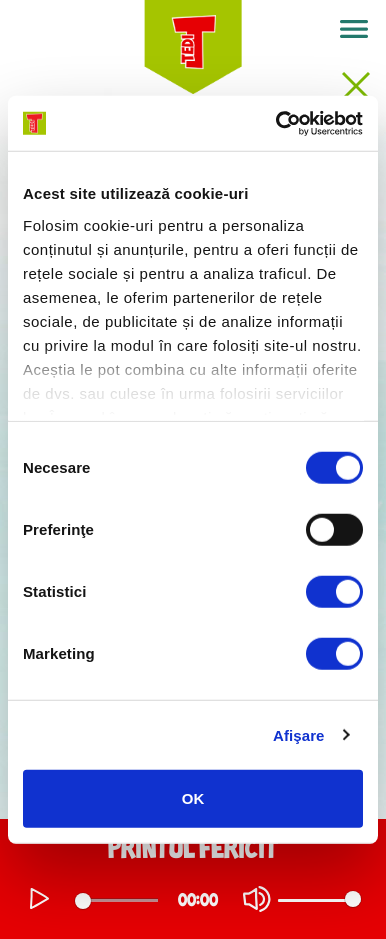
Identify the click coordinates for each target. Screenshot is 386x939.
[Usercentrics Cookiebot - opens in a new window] (277, 123)
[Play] (40, 899)
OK (193, 798)
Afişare (299, 734)
